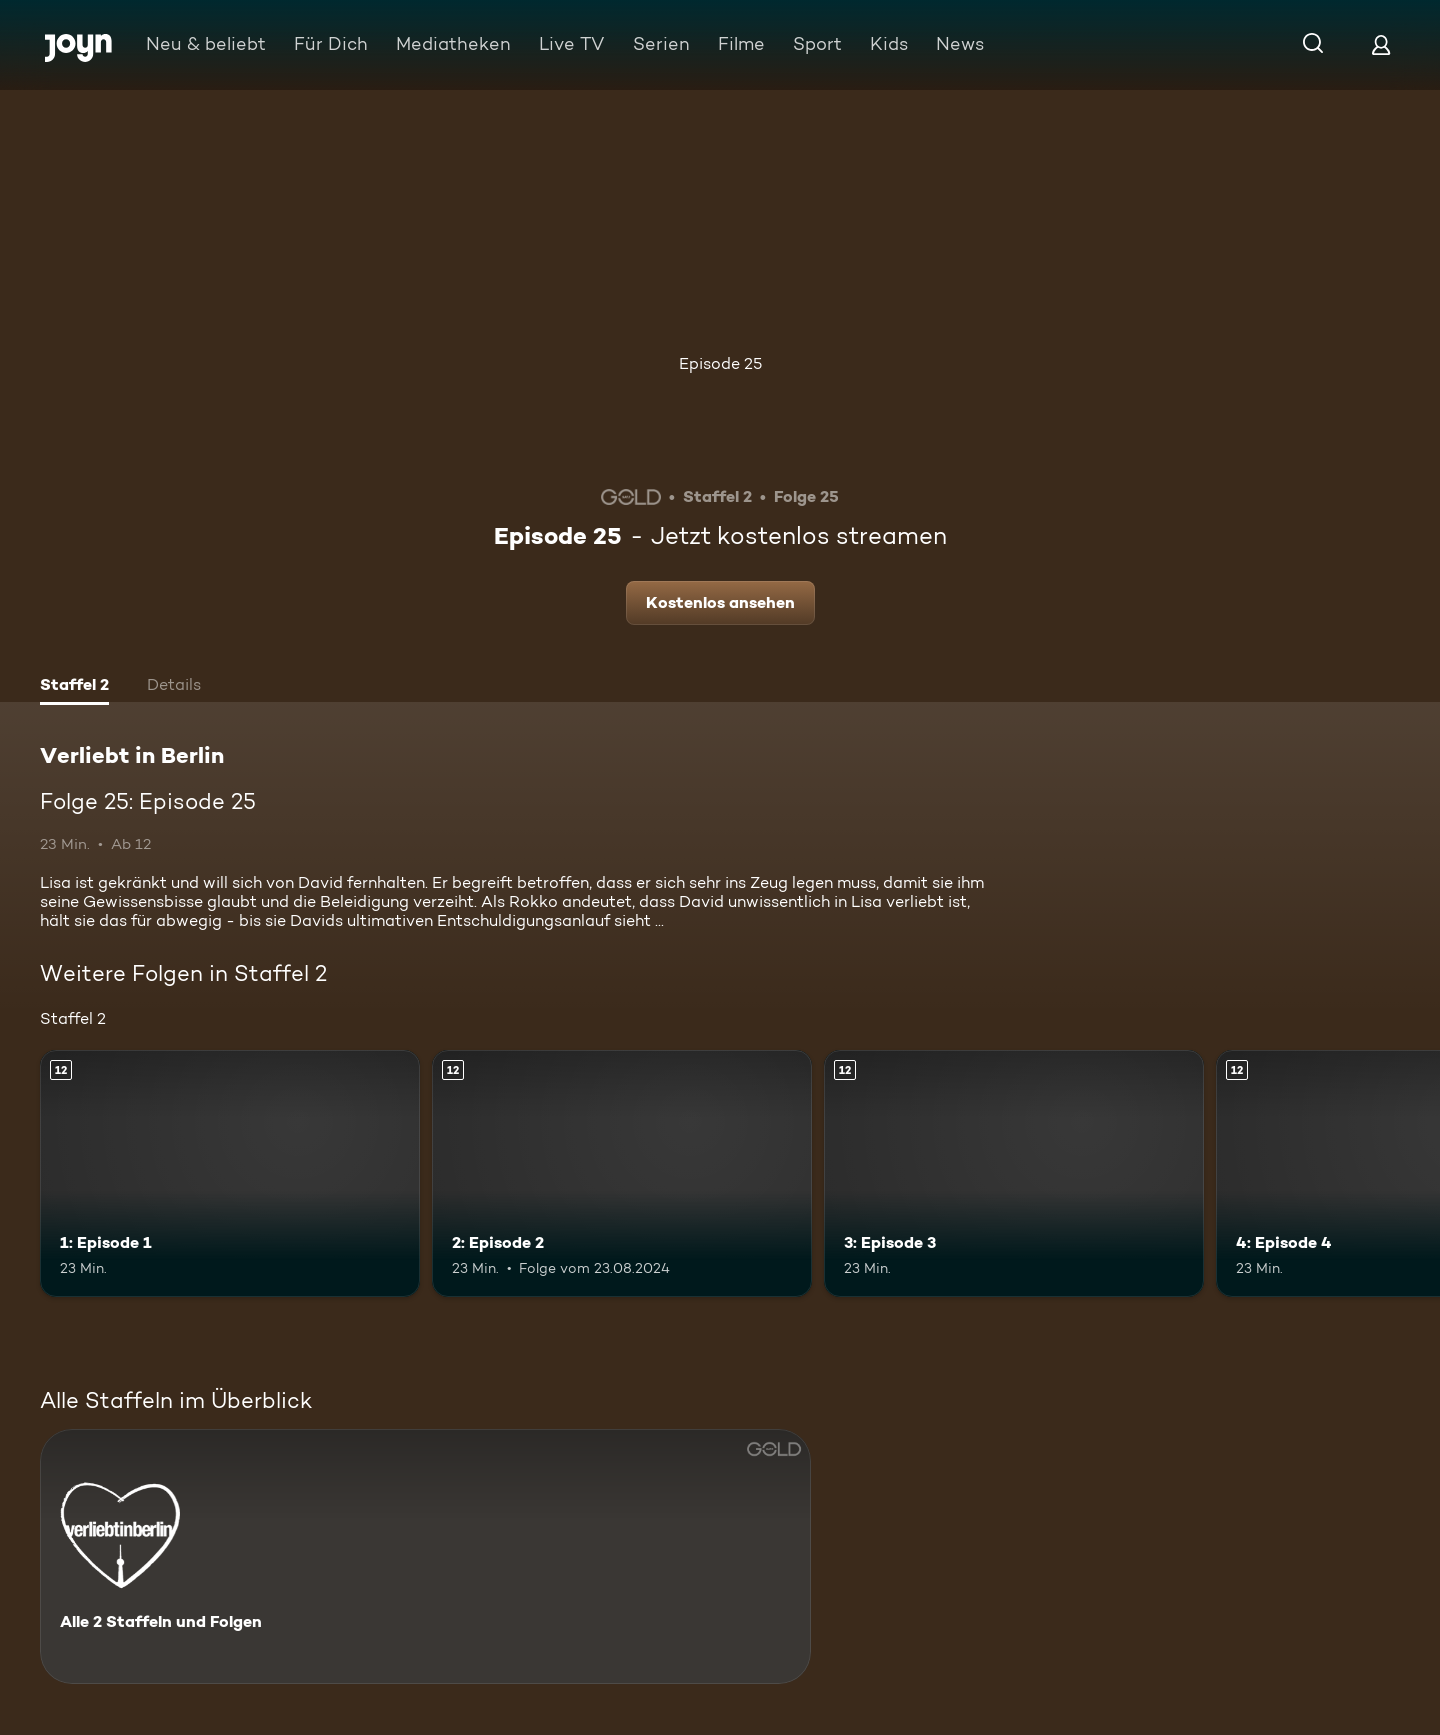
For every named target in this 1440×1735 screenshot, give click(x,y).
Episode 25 (720, 363)
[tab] (74, 687)
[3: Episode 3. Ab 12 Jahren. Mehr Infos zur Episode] (1014, 1173)
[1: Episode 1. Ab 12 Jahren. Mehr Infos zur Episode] (230, 1173)
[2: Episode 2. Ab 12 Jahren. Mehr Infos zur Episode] (622, 1173)
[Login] (1381, 44)
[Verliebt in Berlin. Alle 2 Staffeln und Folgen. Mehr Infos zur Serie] (425, 1556)
